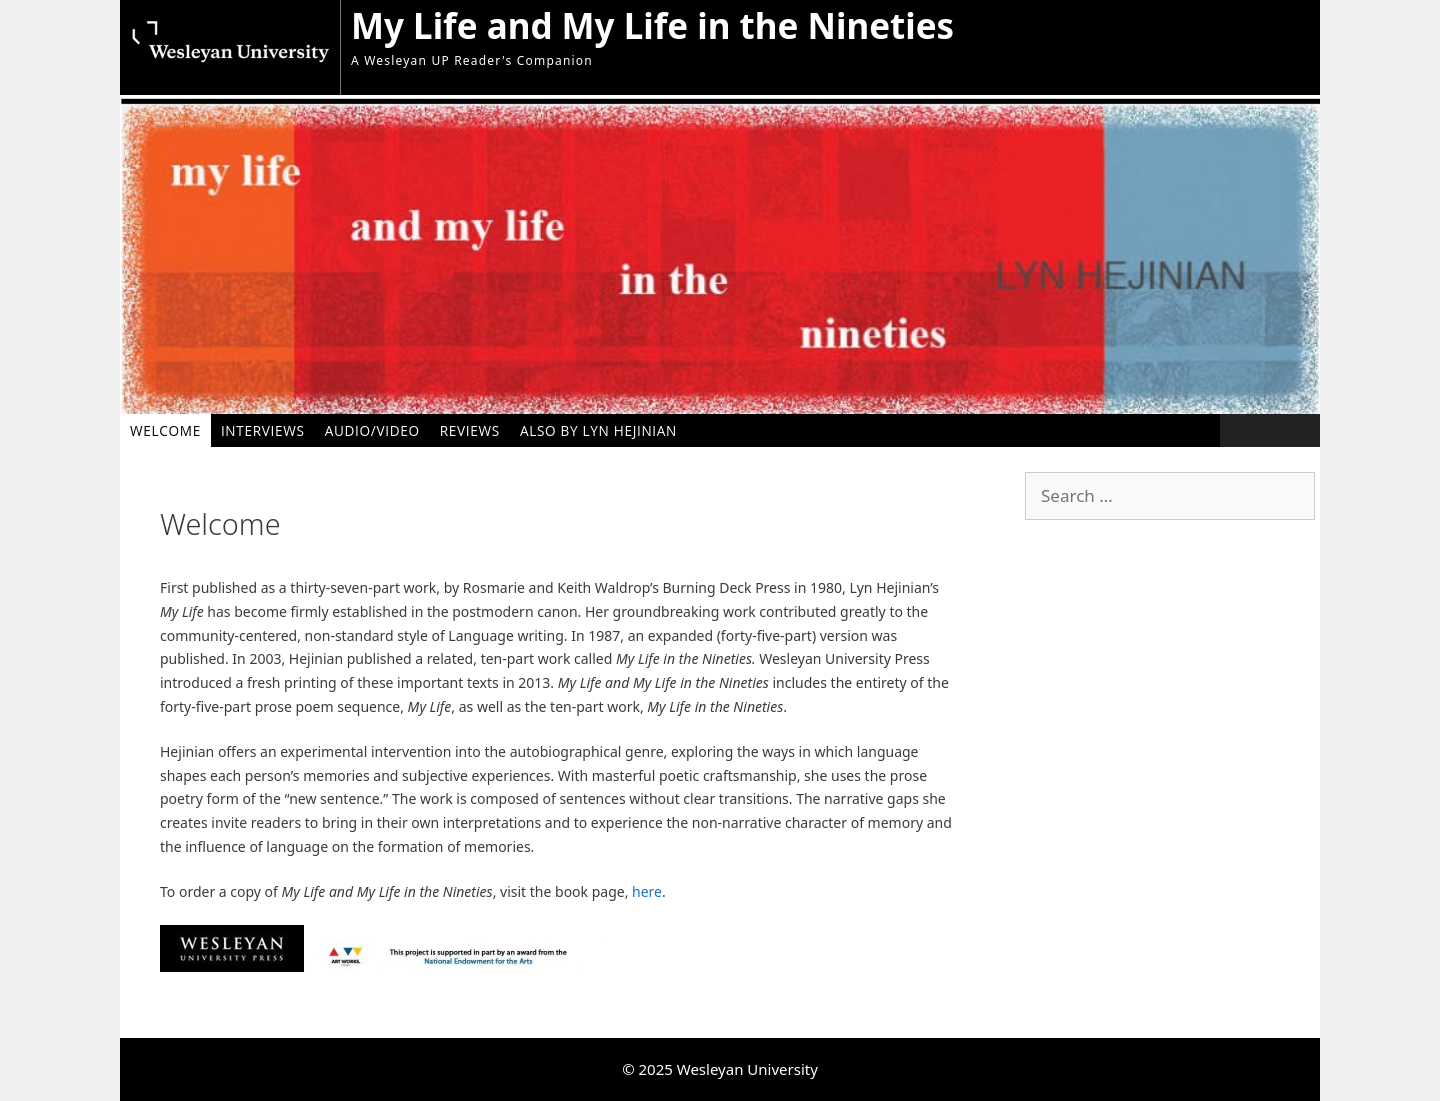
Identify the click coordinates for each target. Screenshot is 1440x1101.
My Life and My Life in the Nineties (652, 25)
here (647, 891)
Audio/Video (372, 430)
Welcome (165, 430)
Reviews (470, 430)
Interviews (263, 430)
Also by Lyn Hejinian (598, 430)
